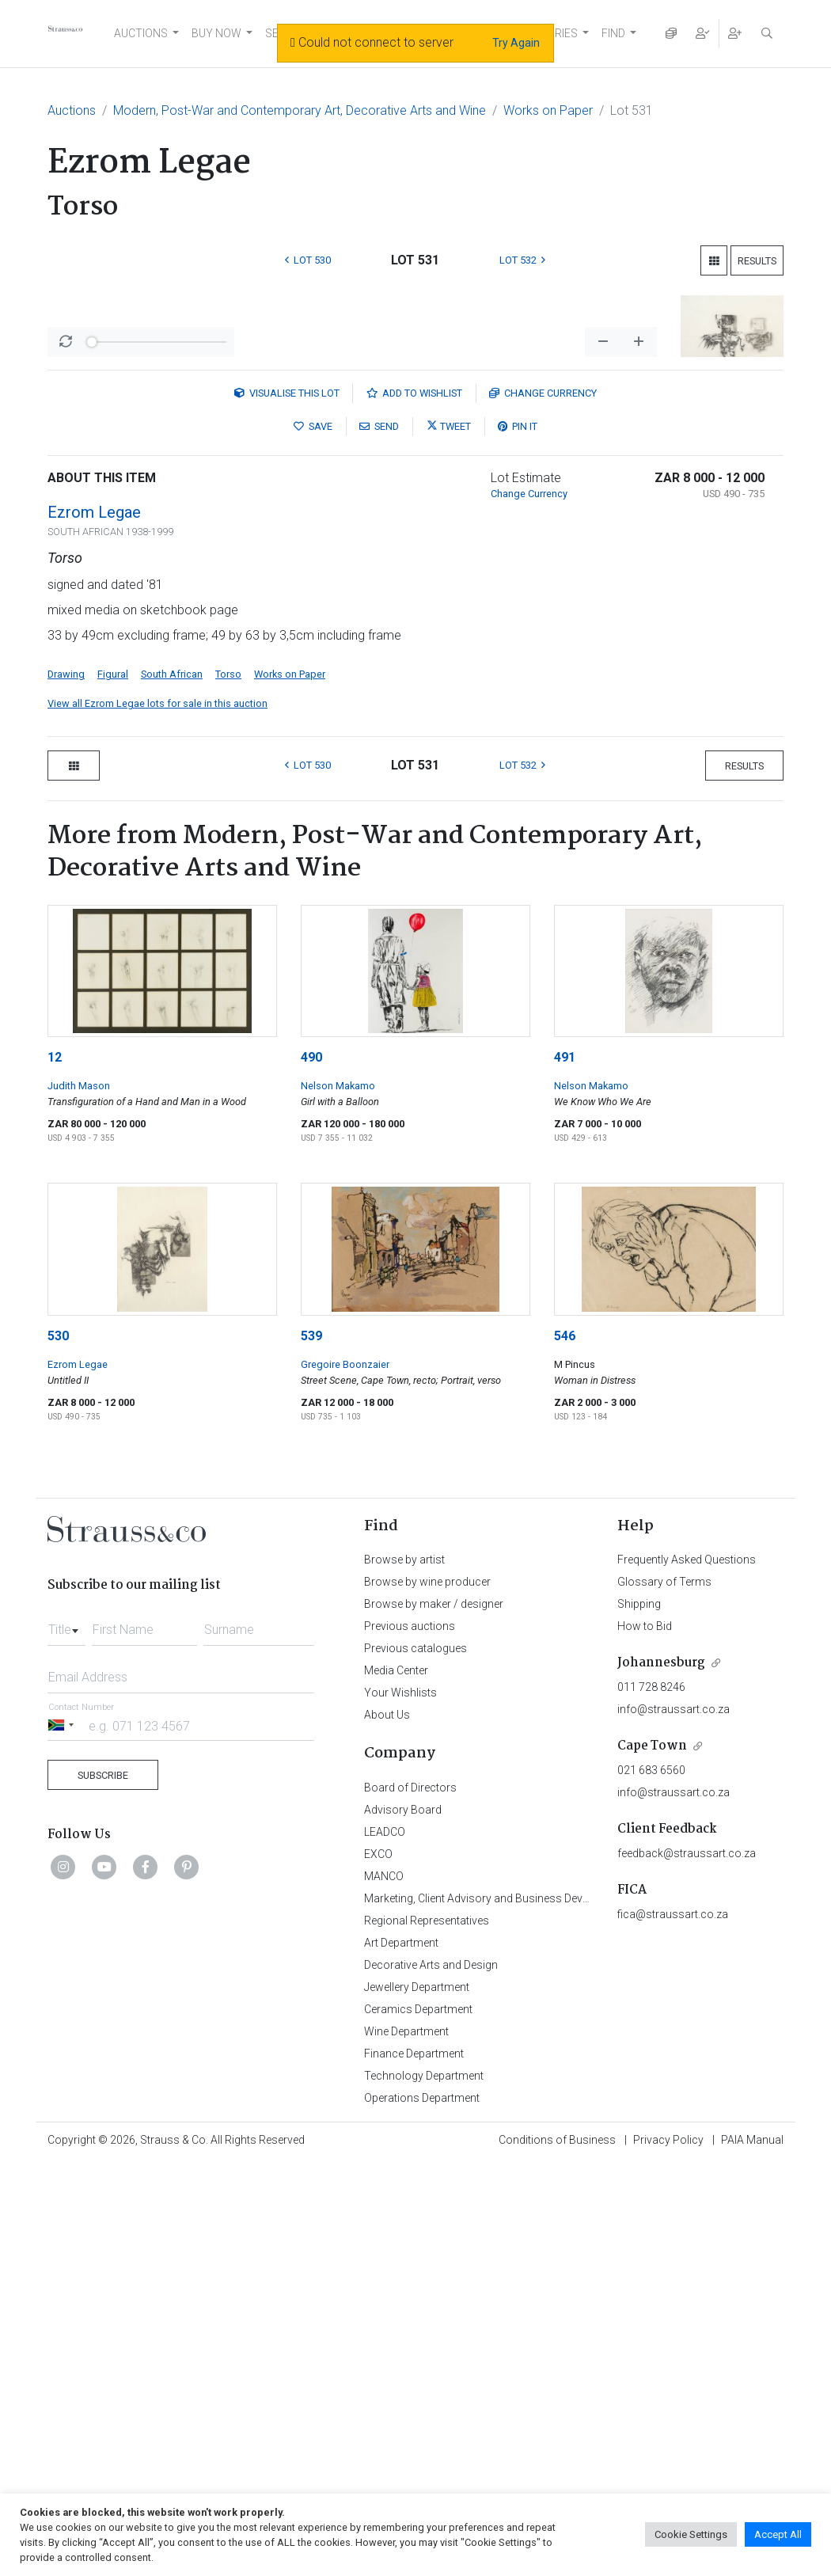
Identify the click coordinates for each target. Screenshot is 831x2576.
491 (564, 1469)
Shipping (639, 2016)
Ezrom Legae (94, 924)
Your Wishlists (400, 2105)
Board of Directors (410, 2200)
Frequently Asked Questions (686, 1972)
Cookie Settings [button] (691, 2534)
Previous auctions (409, 2038)
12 (54, 1469)
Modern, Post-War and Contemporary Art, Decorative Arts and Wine (299, 110)
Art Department (401, 2355)
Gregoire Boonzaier (345, 1777)
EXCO (378, 2266)
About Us (387, 2127)
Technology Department (424, 2488)
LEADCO (384, 2244)
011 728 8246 (651, 2099)
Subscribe (103, 2188)
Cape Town (652, 2158)
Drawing (66, 1086)
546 (564, 1748)
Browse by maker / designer (433, 2016)
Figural (112, 1086)
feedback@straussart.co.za (686, 2265)
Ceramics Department (418, 2421)
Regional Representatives (426, 2333)
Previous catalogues (415, 2060)
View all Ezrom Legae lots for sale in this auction (157, 1116)
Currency (543, 805)
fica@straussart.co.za (672, 2326)
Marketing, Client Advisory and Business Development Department (526, 2310)
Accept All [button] (778, 2534)
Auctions (71, 110)
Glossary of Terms (664, 1994)
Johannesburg (661, 2075)
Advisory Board (403, 2222)
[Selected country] (63, 2137)
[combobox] (66, 2037)
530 (58, 1748)
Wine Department (406, 2443)
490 (311, 1469)
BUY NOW (216, 33)
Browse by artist (404, 1972)
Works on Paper (548, 110)
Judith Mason (78, 1498)
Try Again (516, 42)
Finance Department (414, 2466)
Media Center (396, 2082)
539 (311, 1748)
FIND (613, 33)
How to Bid (644, 2038)
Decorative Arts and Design (431, 2377)
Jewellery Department (416, 2399)
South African (172, 1086)
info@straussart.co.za (673, 2121)
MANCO (384, 2288)
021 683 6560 (651, 2182)
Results (757, 261)
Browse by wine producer (427, 1994)
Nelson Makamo (338, 1498)
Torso (228, 1086)
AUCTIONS (141, 33)
